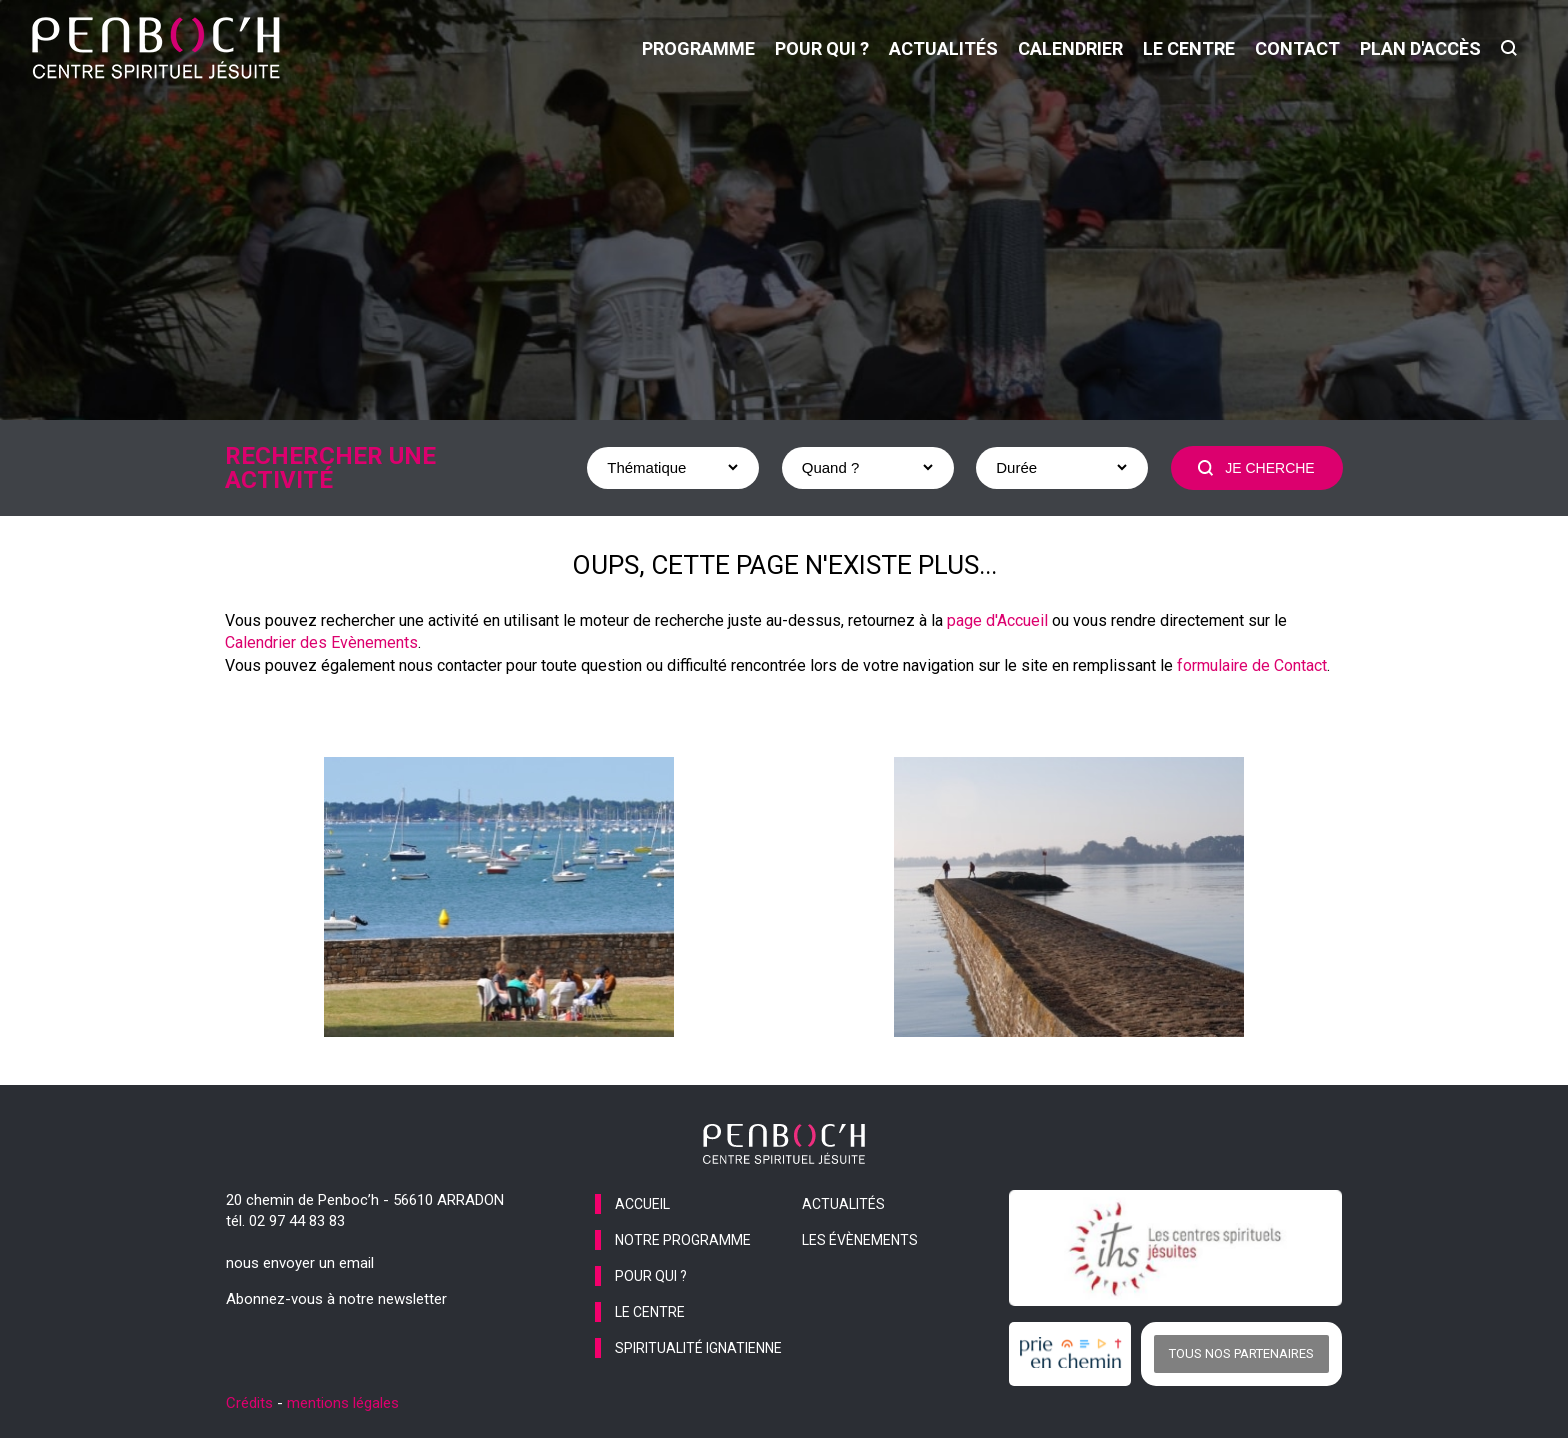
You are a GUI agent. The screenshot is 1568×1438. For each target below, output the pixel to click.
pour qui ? (822, 48)
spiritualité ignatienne (698, 1348)
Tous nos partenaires (1241, 1353)
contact (1297, 48)
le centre (1189, 48)
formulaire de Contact (1252, 665)
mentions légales (343, 1403)
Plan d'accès (1420, 48)
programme (698, 48)
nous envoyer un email (300, 1263)
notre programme (683, 1240)
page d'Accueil (997, 620)
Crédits (249, 1403)
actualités (943, 48)
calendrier (1070, 48)
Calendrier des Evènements (321, 642)
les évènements (860, 1240)
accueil (642, 1204)
